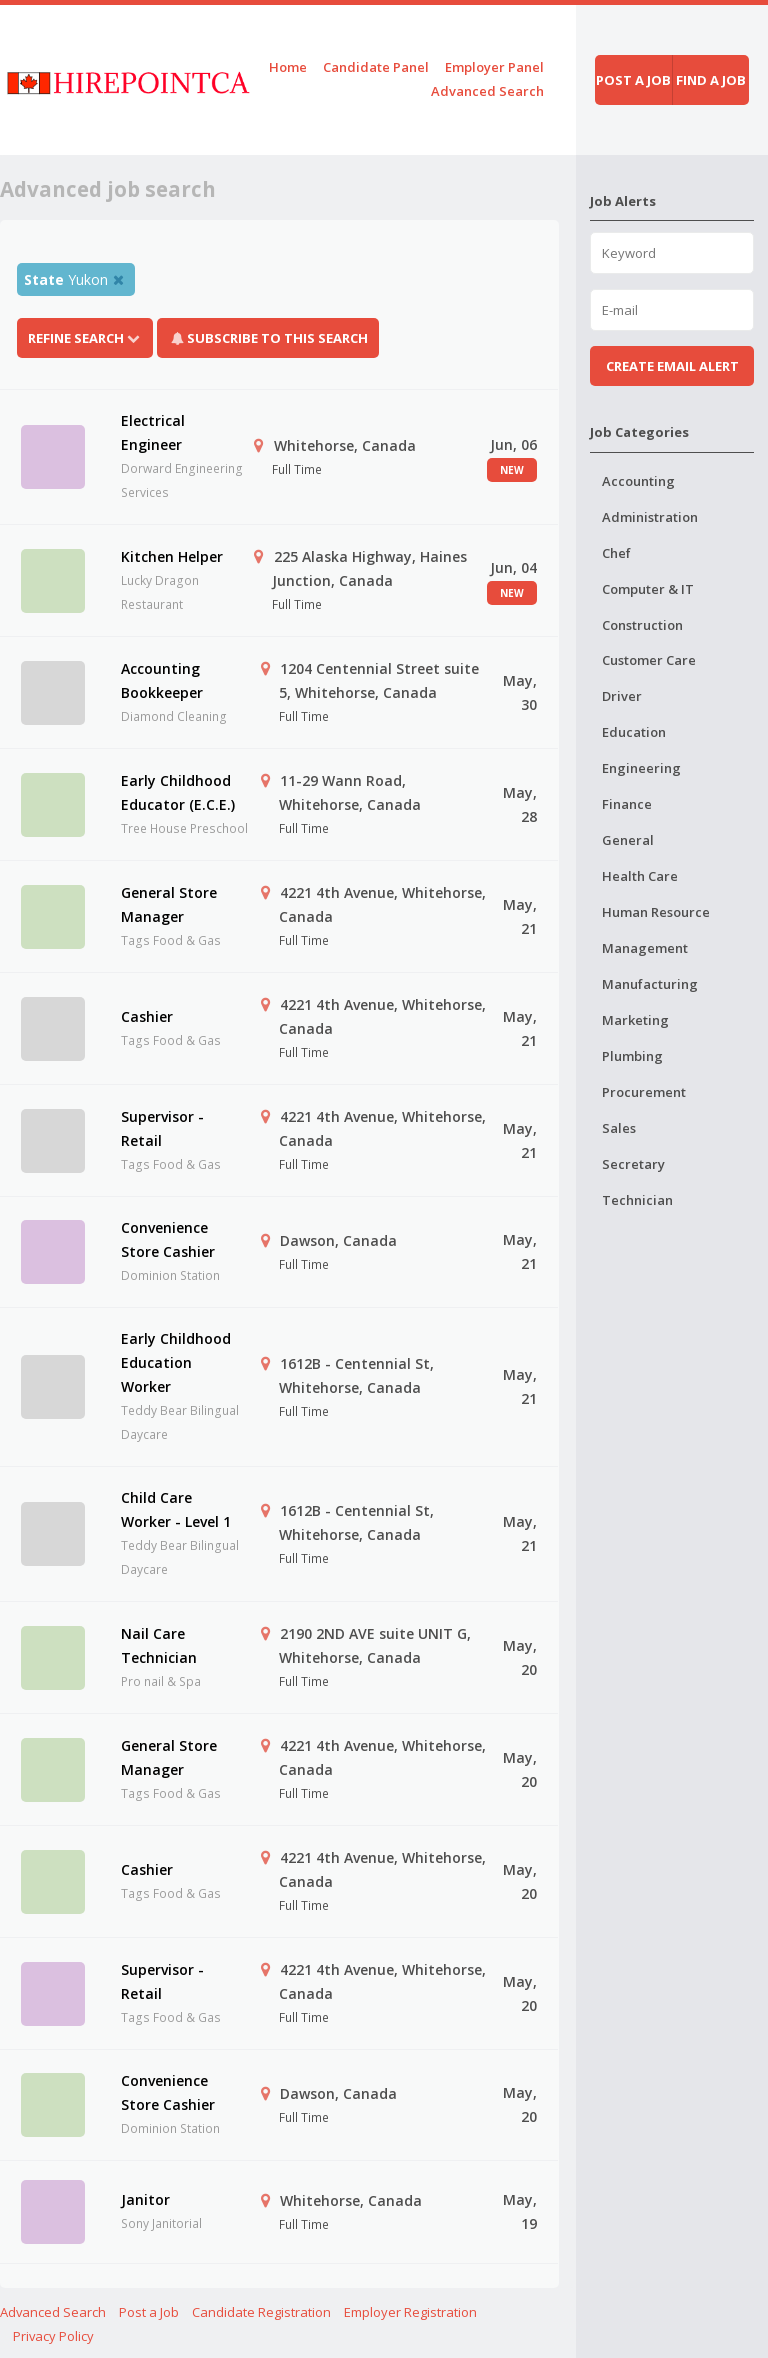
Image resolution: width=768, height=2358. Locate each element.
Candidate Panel (376, 67)
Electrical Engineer (153, 432)
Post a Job (149, 2312)
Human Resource (656, 912)
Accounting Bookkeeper (162, 680)
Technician (637, 1200)
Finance (627, 804)
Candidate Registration (261, 2312)
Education (634, 732)
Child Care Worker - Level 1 (176, 1509)
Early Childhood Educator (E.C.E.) (178, 792)
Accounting (638, 481)
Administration (650, 517)
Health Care (640, 876)
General (628, 840)
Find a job (711, 80)
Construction (642, 625)
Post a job (633, 80)
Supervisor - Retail (162, 1128)
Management (645, 948)
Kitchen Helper (172, 556)
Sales (619, 1128)
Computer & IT (648, 589)
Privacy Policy (53, 2336)
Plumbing (632, 1056)
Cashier (147, 1016)
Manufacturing (650, 984)
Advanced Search (487, 91)
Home (288, 67)
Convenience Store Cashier (168, 1239)
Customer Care (649, 660)
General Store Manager (169, 904)
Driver (622, 696)
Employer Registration (410, 2312)
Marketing (635, 1020)
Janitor (145, 2199)
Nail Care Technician (159, 1645)
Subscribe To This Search (277, 338)
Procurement (644, 1092)
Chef (616, 553)
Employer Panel (494, 67)
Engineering (641, 768)
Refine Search (85, 338)
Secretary (633, 1164)
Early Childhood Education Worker (176, 1362)
